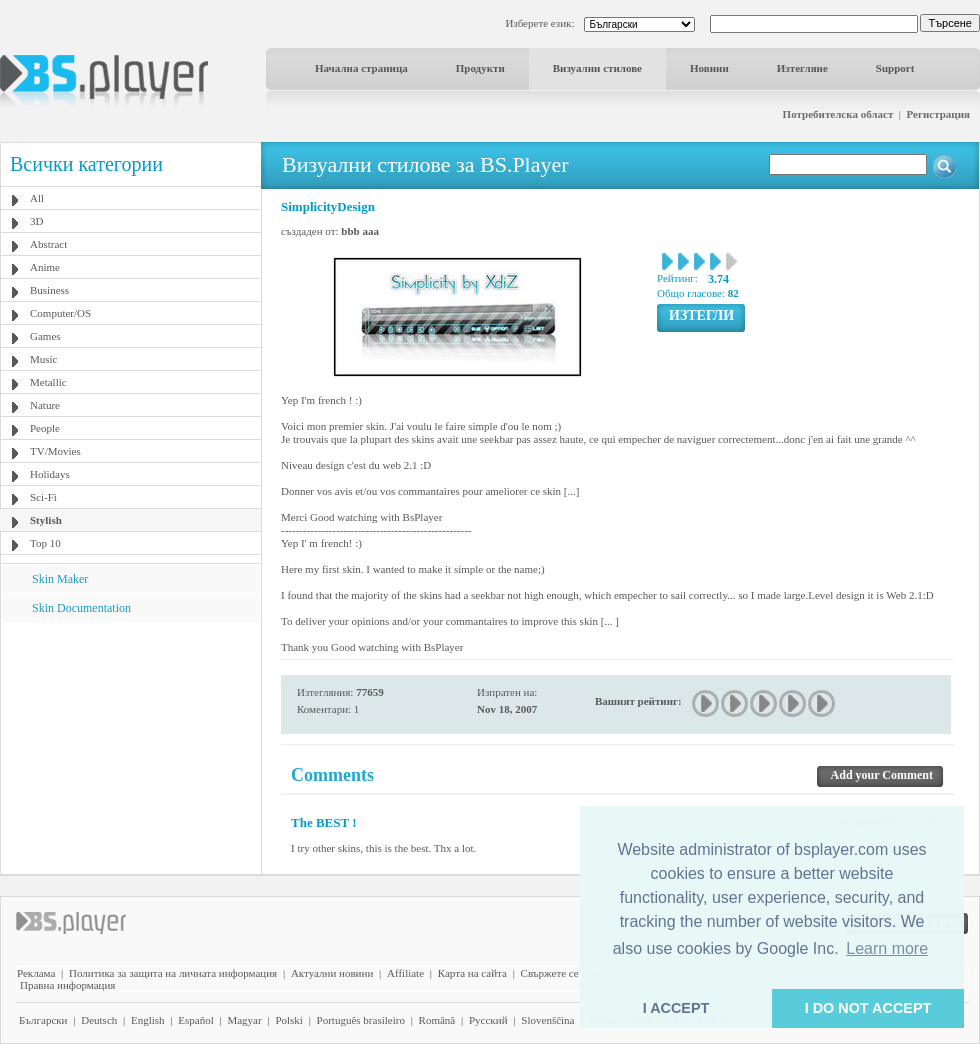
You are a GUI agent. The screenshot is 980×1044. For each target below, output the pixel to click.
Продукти (480, 68)
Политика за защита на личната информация (173, 973)
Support (895, 68)
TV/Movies (55, 451)
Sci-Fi (43, 497)
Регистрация (938, 114)
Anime (45, 267)
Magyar (244, 1020)
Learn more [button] (887, 948)
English (148, 1020)
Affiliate (405, 973)
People (45, 428)
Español (195, 1020)
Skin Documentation (81, 608)
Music (44, 359)
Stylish (46, 520)
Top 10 (45, 543)
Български (43, 1020)
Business (49, 290)
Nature (45, 405)
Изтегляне (802, 68)
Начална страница (361, 68)
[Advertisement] (131, 747)
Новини (709, 68)
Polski (289, 1020)
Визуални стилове (597, 68)
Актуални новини (332, 973)
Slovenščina (547, 1020)
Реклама (36, 973)
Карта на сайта (472, 973)
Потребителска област (838, 114)
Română (437, 1020)
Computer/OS (60, 313)
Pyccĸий (488, 1020)
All (37, 198)
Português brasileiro (361, 1020)
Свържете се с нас (563, 973)
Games (45, 336)
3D (36, 221)
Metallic (48, 382)
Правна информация (67, 985)
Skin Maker (60, 579)
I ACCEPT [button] (676, 1008)
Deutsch (99, 1020)
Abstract (48, 244)
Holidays (50, 474)
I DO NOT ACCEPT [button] (868, 1008)
